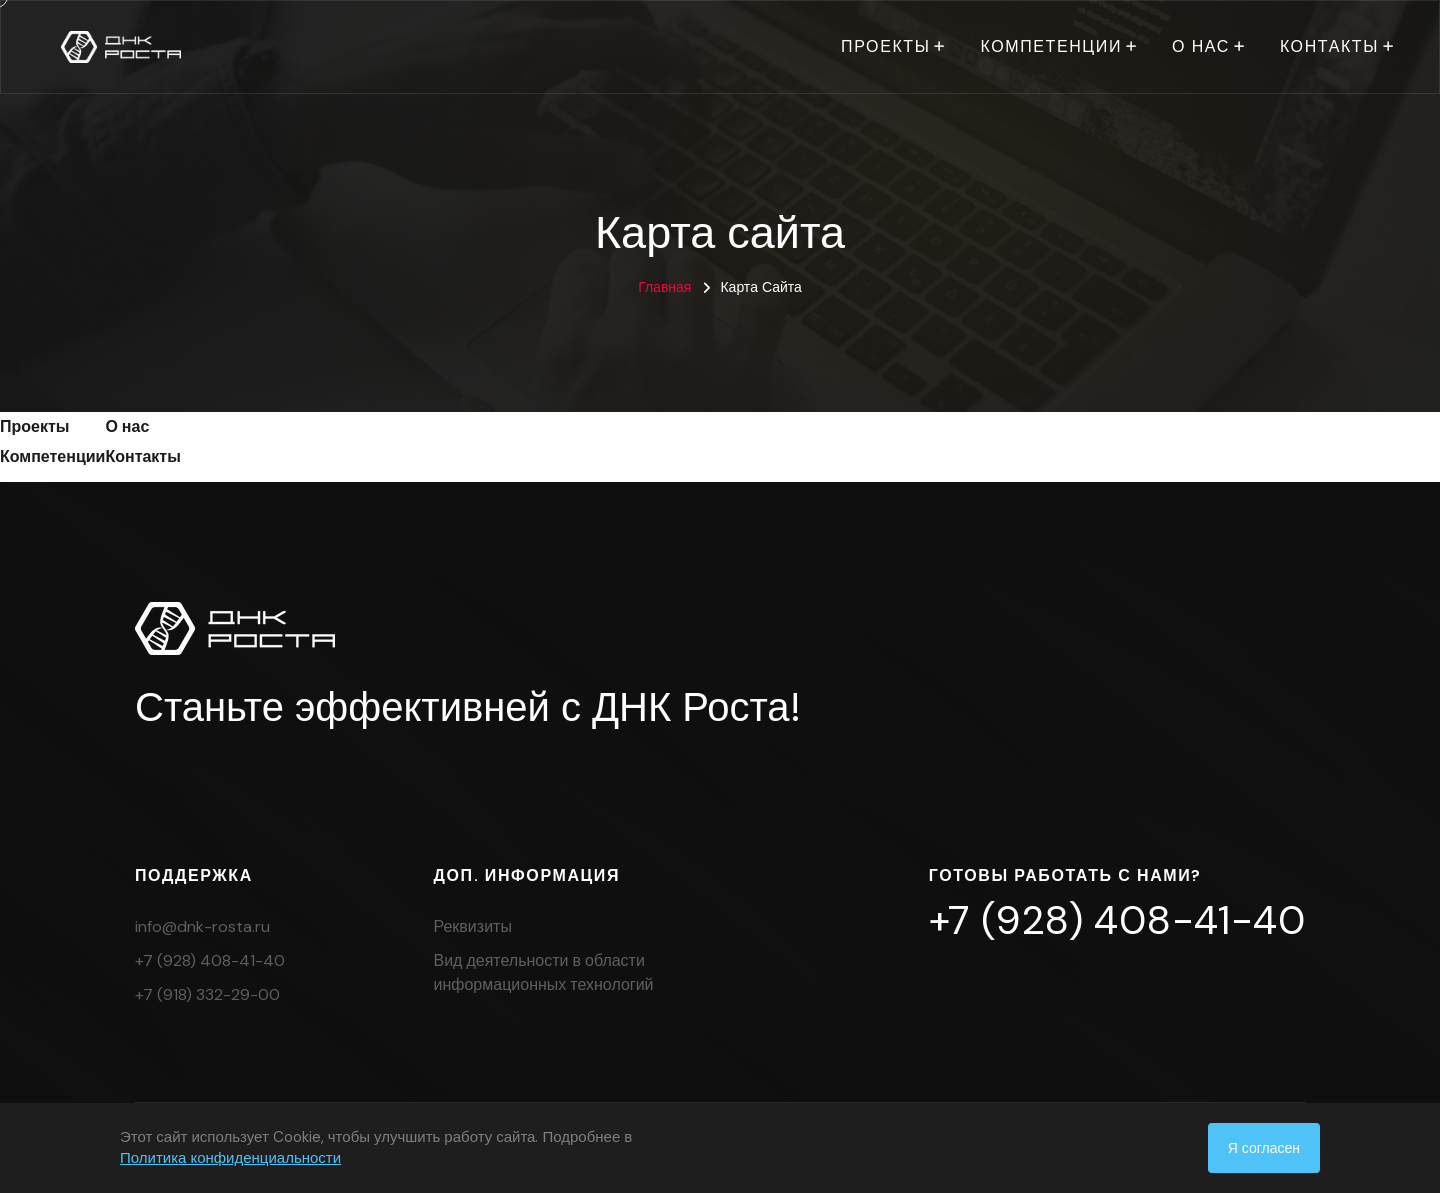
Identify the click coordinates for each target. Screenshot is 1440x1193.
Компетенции (1051, 46)
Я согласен (1264, 1148)
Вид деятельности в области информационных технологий (544, 972)
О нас (1201, 46)
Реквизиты (473, 926)
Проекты (885, 46)
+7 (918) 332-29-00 (207, 994)
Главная (664, 287)
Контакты (1329, 46)
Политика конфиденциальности (230, 1158)
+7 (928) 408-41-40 (210, 960)
